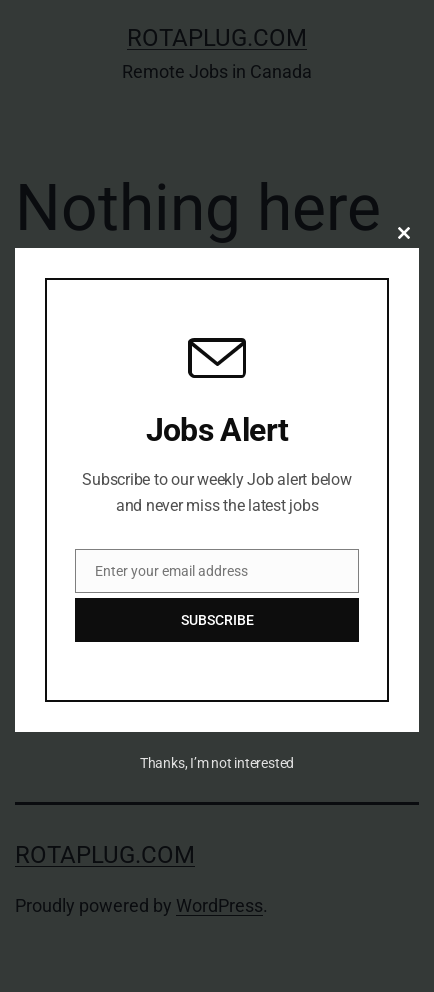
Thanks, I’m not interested (217, 763)
